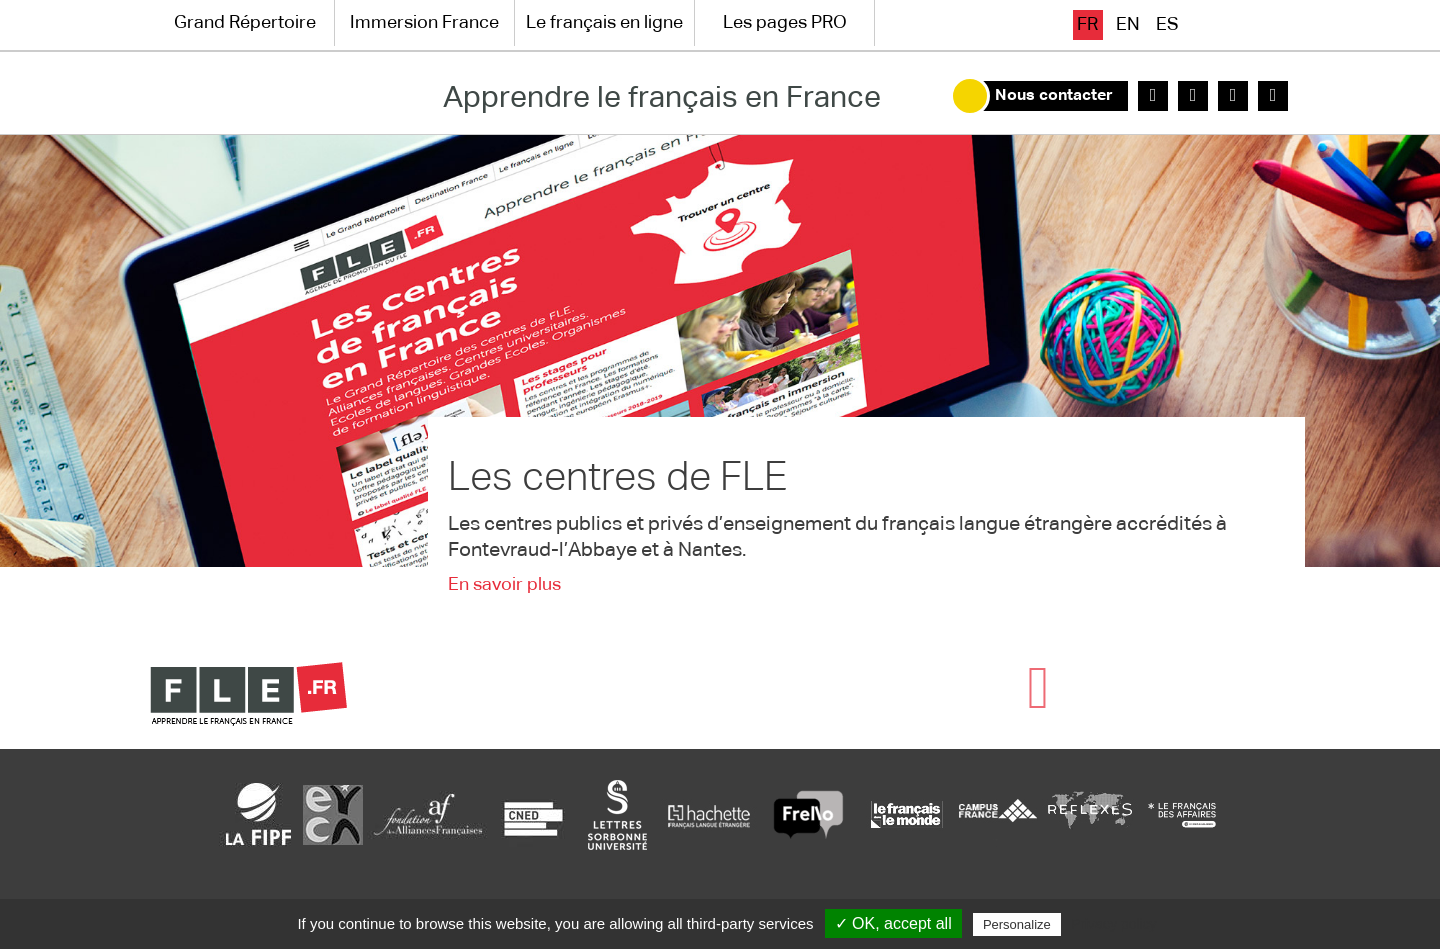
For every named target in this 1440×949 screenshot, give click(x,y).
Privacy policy (1114, 924)
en (1128, 25)
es (1167, 25)
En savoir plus (504, 585)
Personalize (1017, 924)
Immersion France (424, 23)
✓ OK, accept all (893, 923)
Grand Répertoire (245, 23)
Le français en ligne (604, 23)
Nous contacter (1054, 96)
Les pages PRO (785, 23)
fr (1087, 25)
